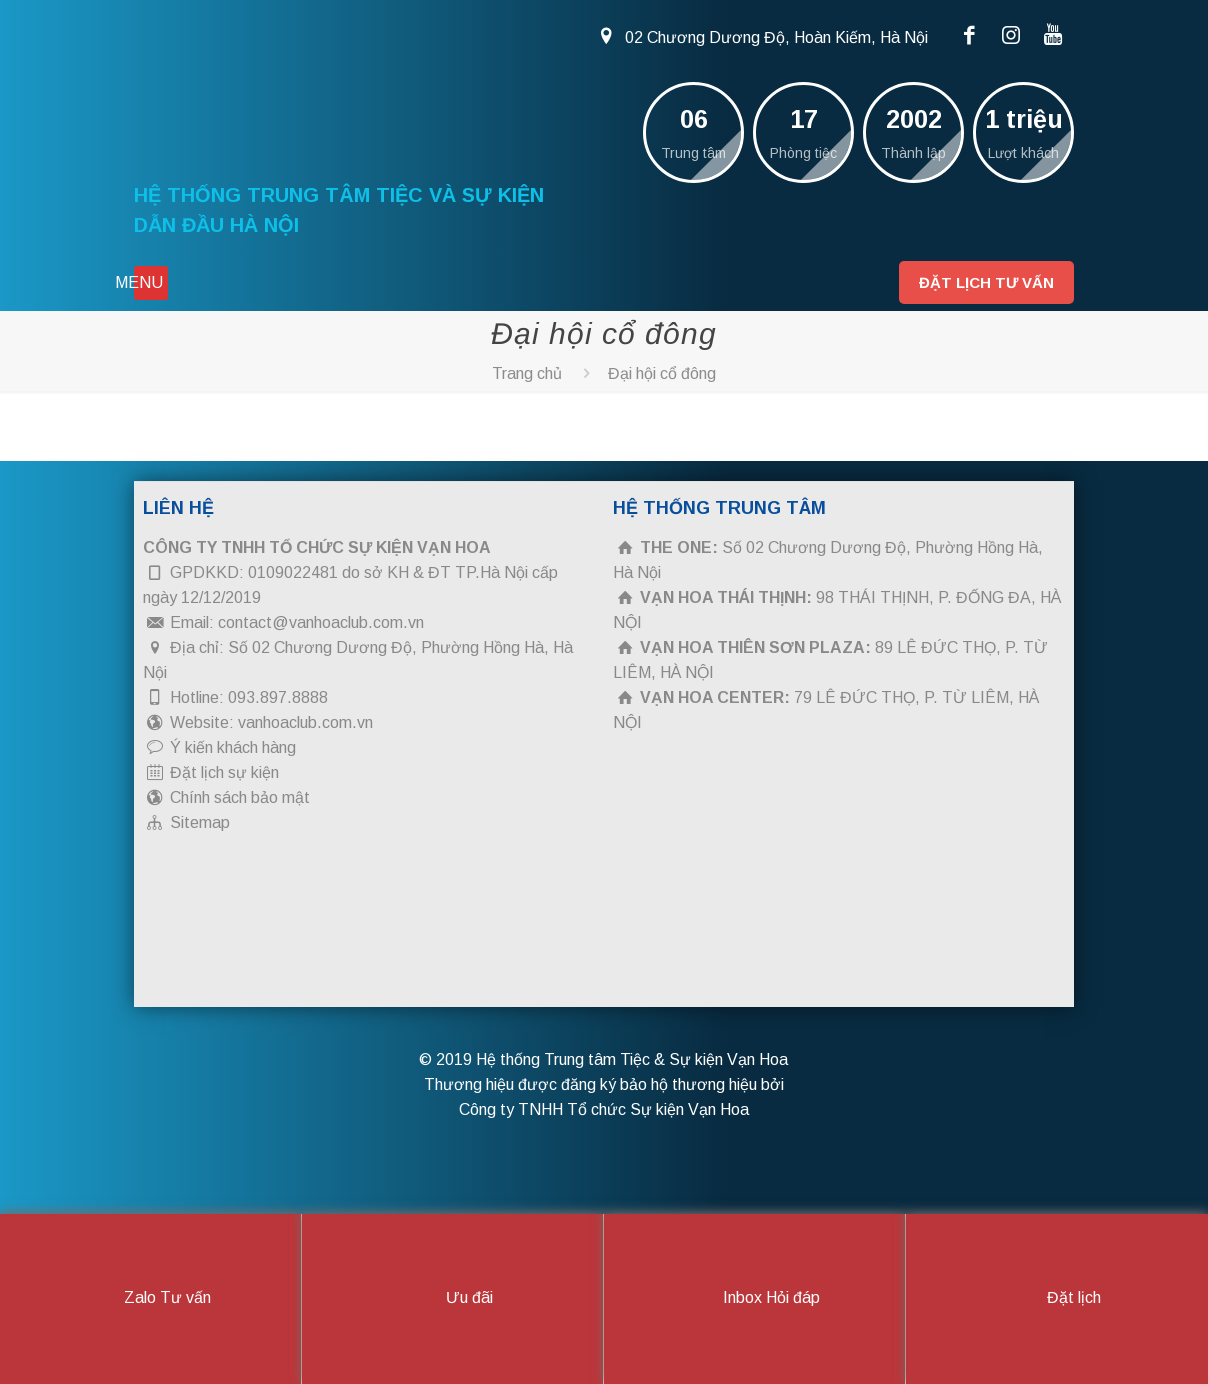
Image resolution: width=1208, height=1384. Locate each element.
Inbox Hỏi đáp (754, 1299)
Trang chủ (527, 373)
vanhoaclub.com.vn (305, 722)
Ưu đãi (452, 1299)
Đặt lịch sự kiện (224, 772)
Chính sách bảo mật (240, 797)
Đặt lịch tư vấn (986, 282)
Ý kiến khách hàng (233, 747)
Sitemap (200, 822)
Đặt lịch (1057, 1299)
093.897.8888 (278, 697)
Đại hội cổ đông (662, 373)
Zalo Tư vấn (150, 1299)
